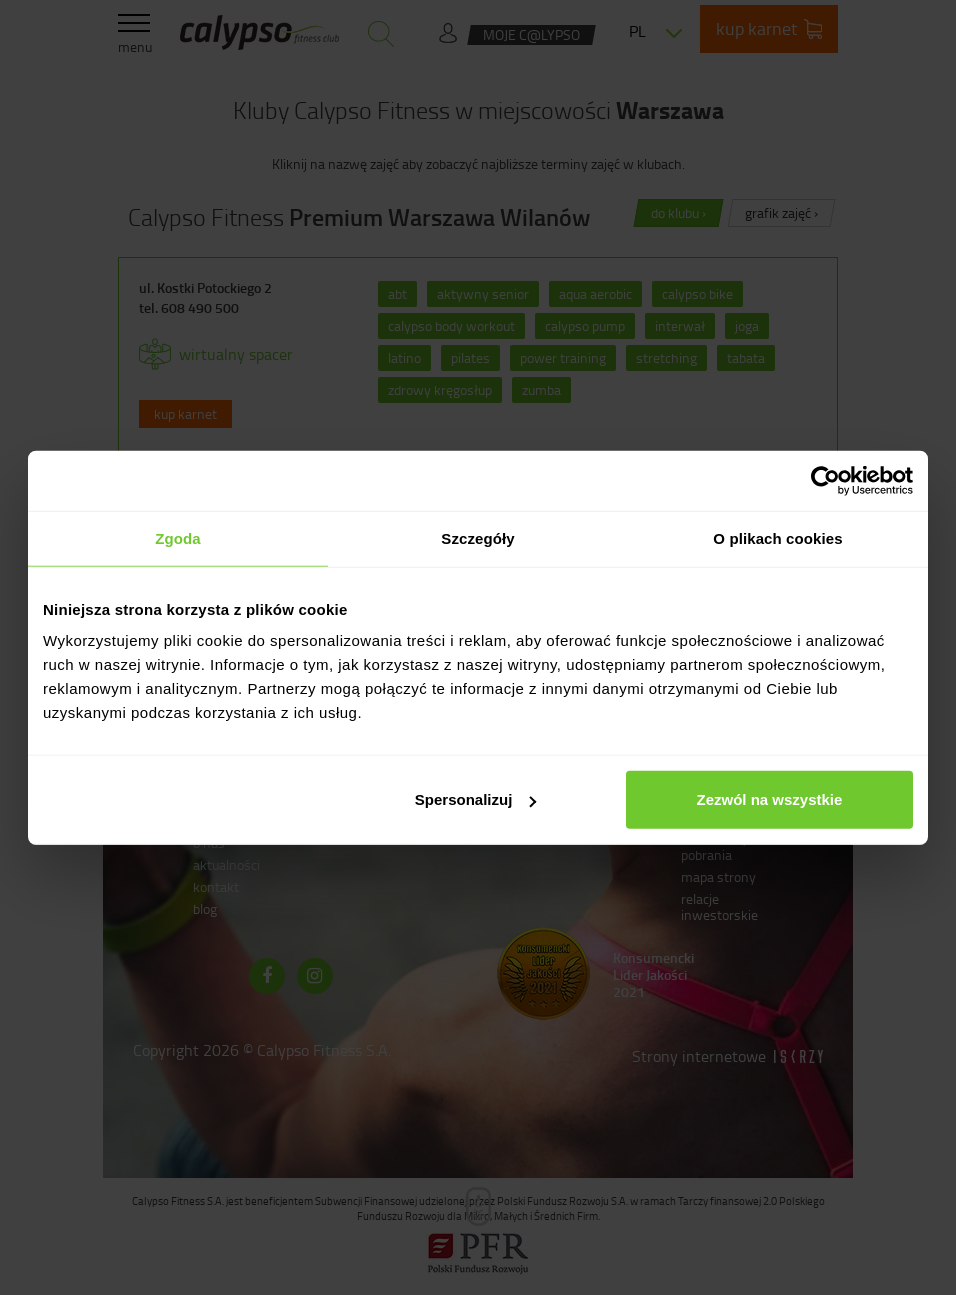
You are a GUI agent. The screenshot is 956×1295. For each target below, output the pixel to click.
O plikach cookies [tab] (777, 537)
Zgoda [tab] (178, 537)
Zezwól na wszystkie (770, 799)
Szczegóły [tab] (477, 537)
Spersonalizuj (476, 799)
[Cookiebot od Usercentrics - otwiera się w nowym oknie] (825, 480)
